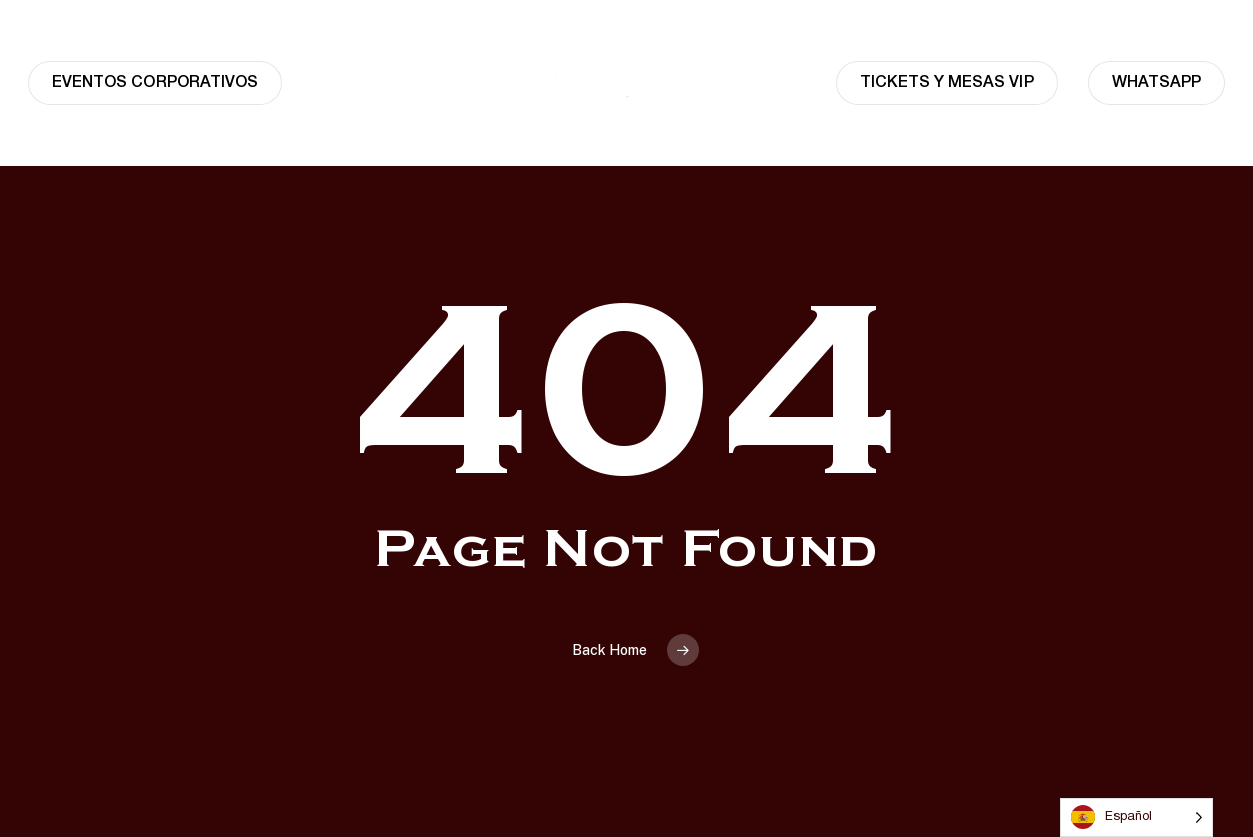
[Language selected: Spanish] (1136, 817)
